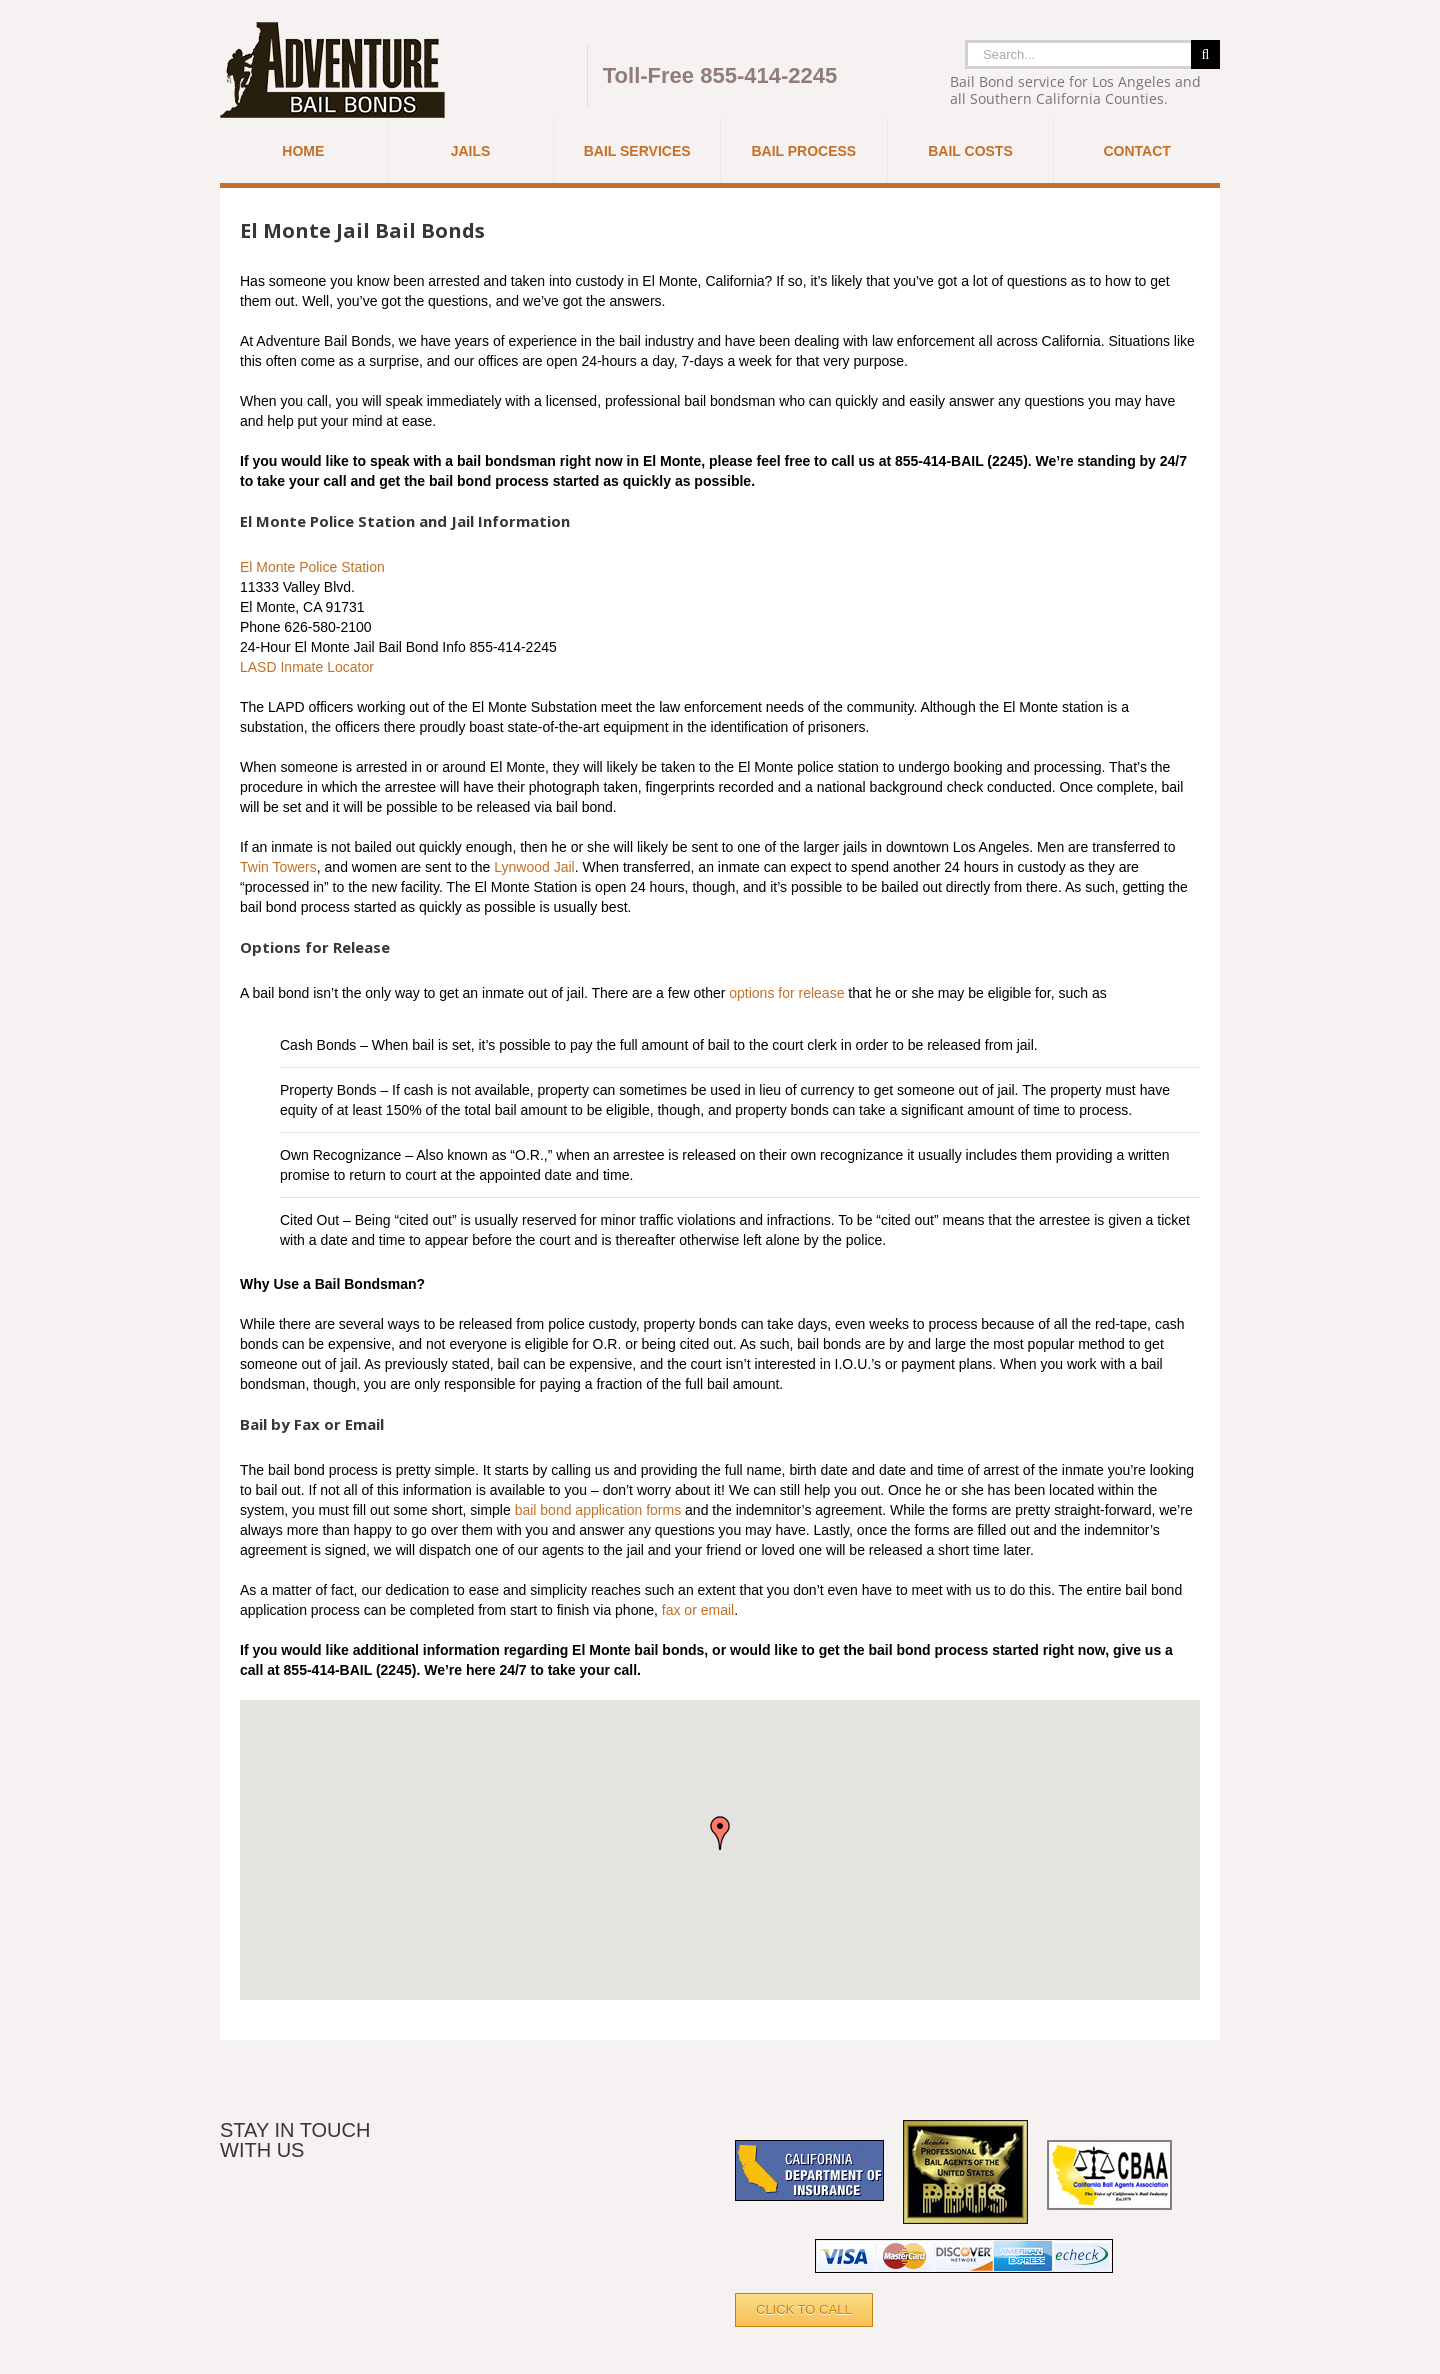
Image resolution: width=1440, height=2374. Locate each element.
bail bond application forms (598, 1510)
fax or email (698, 1610)
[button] (720, 1833)
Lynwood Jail (534, 867)
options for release (786, 993)
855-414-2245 (768, 75)
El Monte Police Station (312, 567)
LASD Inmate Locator (307, 667)
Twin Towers (278, 867)
